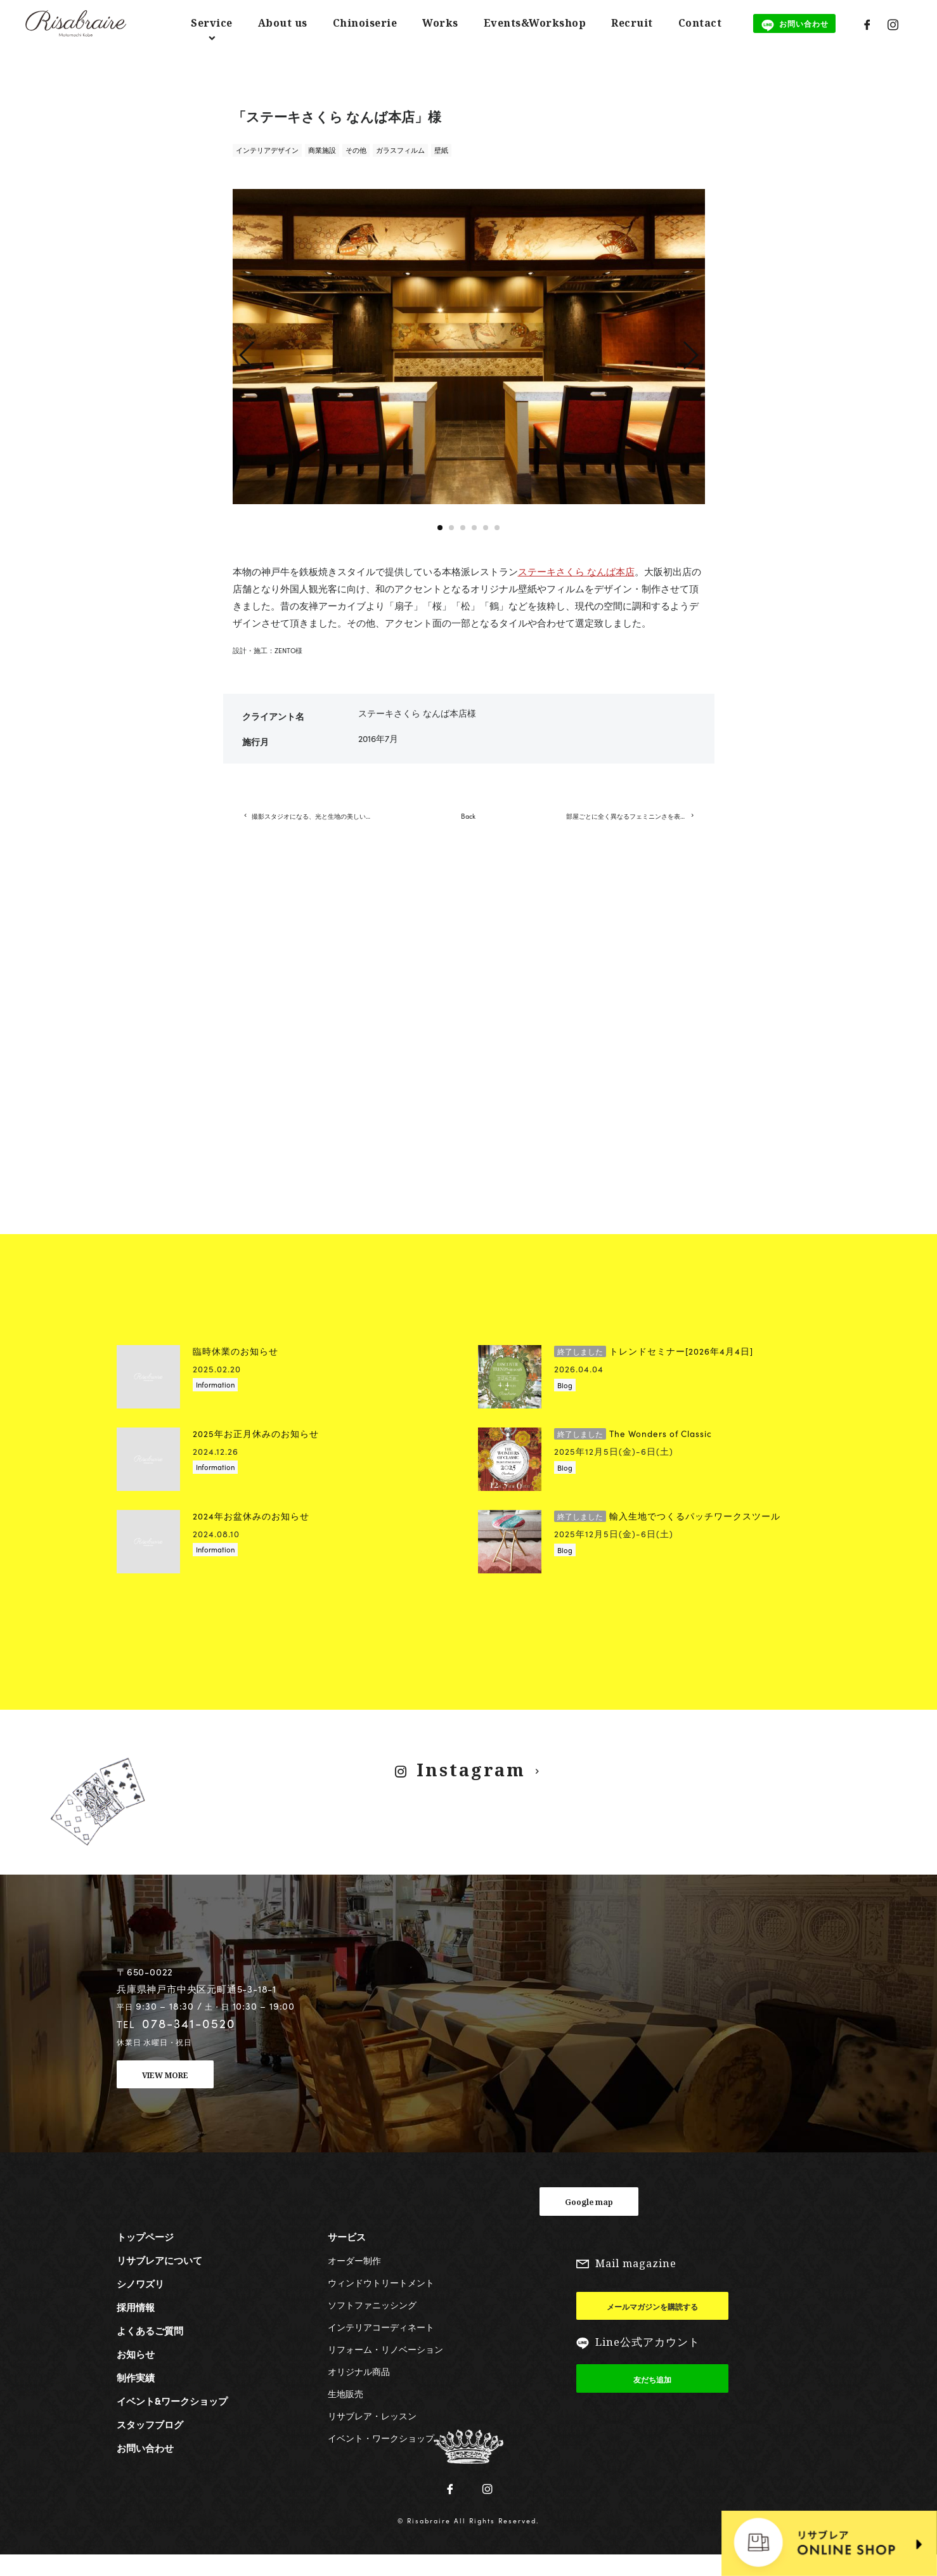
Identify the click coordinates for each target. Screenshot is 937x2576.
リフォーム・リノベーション (385, 2368)
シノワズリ (140, 2303)
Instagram (469, 1790)
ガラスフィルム (400, 150)
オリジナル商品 (359, 2390)
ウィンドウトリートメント (381, 2302)
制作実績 (136, 2397)
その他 (356, 150)
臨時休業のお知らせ (235, 1371)
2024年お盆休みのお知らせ (251, 1536)
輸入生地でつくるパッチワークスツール (667, 1536)
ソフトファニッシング (372, 2324)
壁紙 (441, 150)
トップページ (145, 2256)
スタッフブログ (150, 2444)
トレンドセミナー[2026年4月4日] (653, 1371)
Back (468, 825)
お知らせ (136, 2374)
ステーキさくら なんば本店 (576, 571)
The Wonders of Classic (633, 1454)
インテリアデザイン (267, 150)
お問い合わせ (145, 2468)
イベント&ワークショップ (172, 2421)
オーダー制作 (354, 2280)
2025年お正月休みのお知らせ (256, 1454)
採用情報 (136, 2327)
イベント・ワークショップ (381, 2457)
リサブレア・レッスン (372, 2435)
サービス (347, 2256)
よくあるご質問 (150, 2350)
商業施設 (322, 150)
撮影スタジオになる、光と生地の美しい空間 (321, 825)
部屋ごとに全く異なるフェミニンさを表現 (635, 825)
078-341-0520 (189, 2043)
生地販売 (345, 2413)
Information (215, 1405)
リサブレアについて (159, 2280)
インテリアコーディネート (381, 2346)
